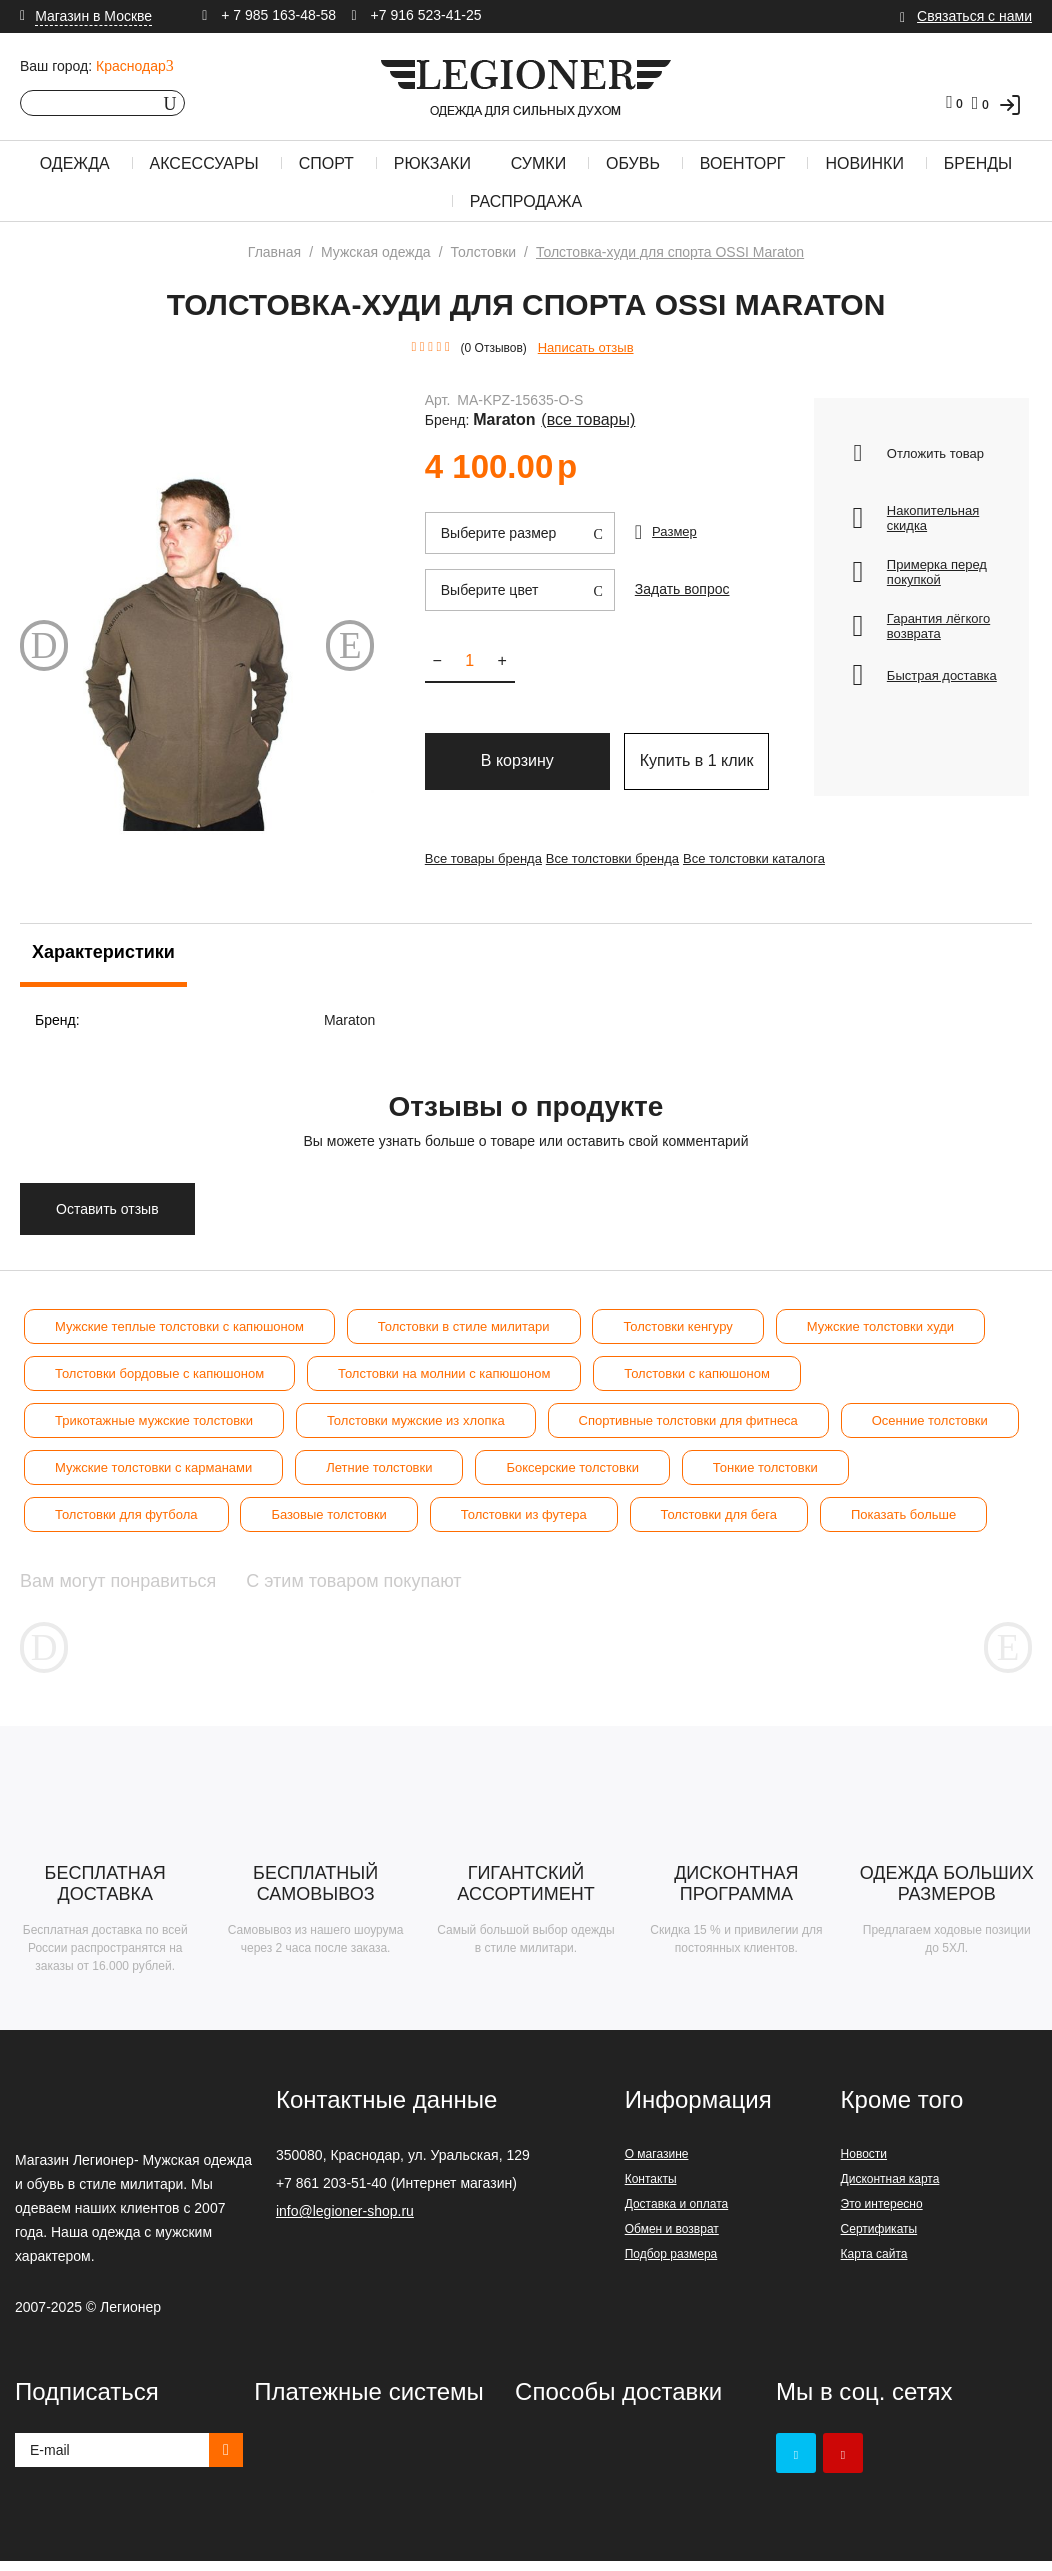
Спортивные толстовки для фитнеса (688, 1420)
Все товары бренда (483, 854)
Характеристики (103, 952)
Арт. (438, 404)
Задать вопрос (679, 569)
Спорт (326, 163)
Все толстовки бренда (627, 854)
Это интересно (882, 2214)
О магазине (657, 2164)
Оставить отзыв (107, 1209)
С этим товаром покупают (485, 1580)
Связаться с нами (974, 16)
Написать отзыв (586, 347)
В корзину (517, 749)
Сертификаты (879, 2239)
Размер (674, 514)
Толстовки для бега (719, 1514)
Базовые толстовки (328, 1514)
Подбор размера (671, 2264)
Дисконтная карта (890, 2189)
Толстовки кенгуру (677, 1326)
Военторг (743, 163)
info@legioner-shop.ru (345, 2221)
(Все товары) (743, 404)
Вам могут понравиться (151, 1580)
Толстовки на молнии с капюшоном (444, 1373)
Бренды (978, 163)
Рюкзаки (432, 163)
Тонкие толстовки (765, 1467)
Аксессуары (204, 163)
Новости (864, 2164)
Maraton (679, 404)
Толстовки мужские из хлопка (416, 1420)
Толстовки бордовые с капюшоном (159, 1373)
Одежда (75, 163)
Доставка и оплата (677, 2214)
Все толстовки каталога (784, 854)
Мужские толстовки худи (880, 1326)
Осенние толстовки (930, 1420)
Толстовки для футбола (126, 1514)
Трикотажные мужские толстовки (154, 1420)
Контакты (651, 2189)
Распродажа (526, 201)
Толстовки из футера (524, 1514)
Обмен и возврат (672, 2239)
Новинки (864, 163)
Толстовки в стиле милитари (464, 1326)
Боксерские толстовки (572, 1467)
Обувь (633, 163)
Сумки (538, 163)
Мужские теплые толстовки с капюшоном (179, 1326)
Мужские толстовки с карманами (153, 1467)
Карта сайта (874, 2264)
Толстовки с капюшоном (697, 1373)
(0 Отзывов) (494, 348)
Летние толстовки (379, 1467)
